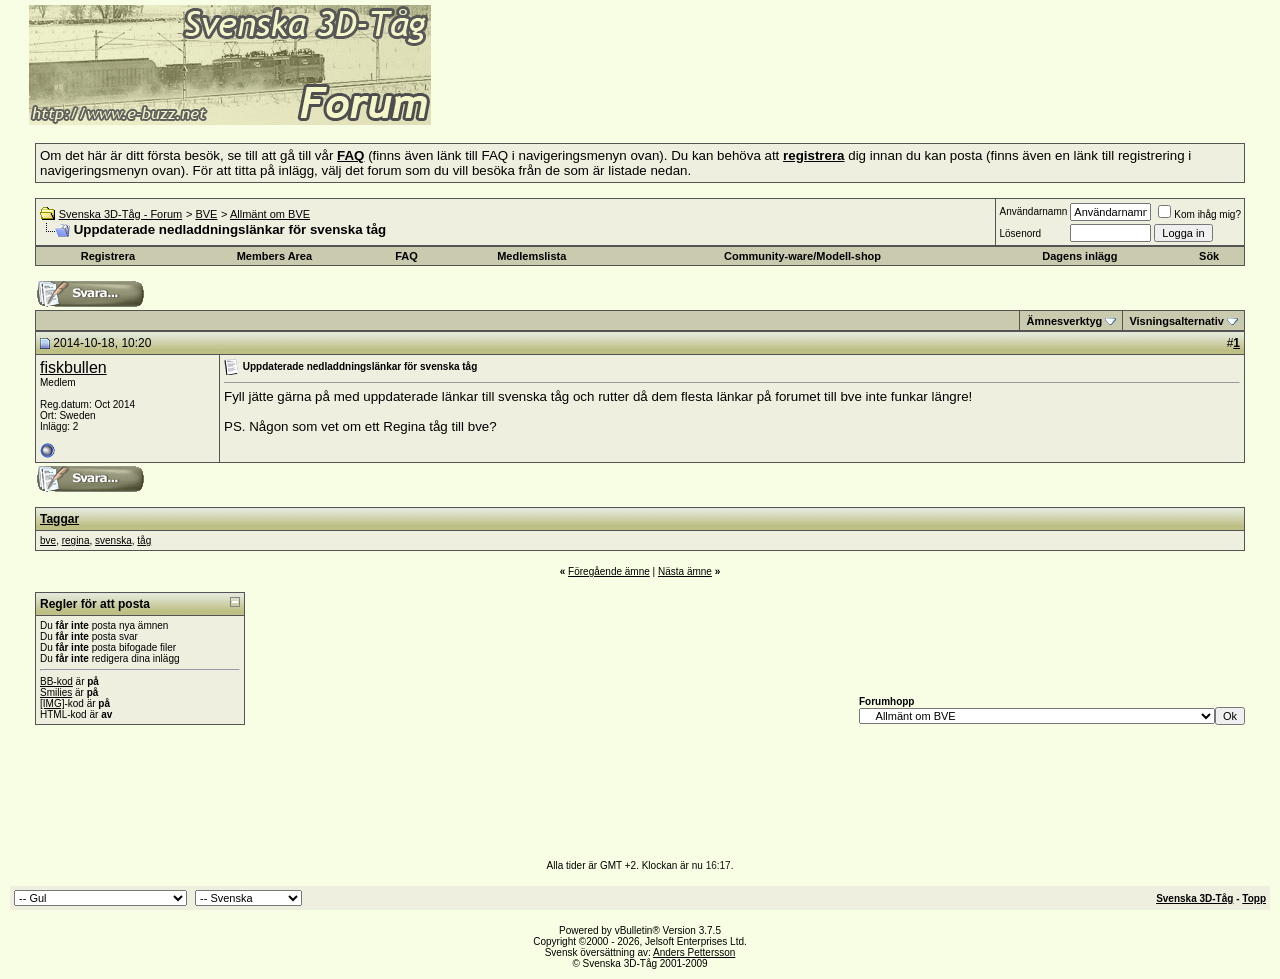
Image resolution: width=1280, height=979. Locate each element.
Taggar (59, 519)
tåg (144, 540)
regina (76, 540)
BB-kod (56, 681)
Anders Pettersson (694, 952)
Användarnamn (1033, 211)
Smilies (56, 692)
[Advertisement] (676, 95)
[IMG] (52, 703)
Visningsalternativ (1176, 321)
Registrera (108, 256)
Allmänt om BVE (270, 214)
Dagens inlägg (1079, 256)
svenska (113, 540)
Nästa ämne (685, 571)
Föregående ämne (609, 571)
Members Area (274, 256)
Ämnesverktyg (1064, 321)
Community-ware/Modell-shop (802, 256)
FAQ (406, 256)
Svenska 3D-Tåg (1194, 898)
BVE (206, 214)
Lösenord (1020, 233)
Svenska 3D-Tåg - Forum (120, 214)
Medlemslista (531, 256)
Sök (1209, 256)
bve (48, 540)
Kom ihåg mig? (1199, 214)
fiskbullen (73, 367)
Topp (1254, 898)
